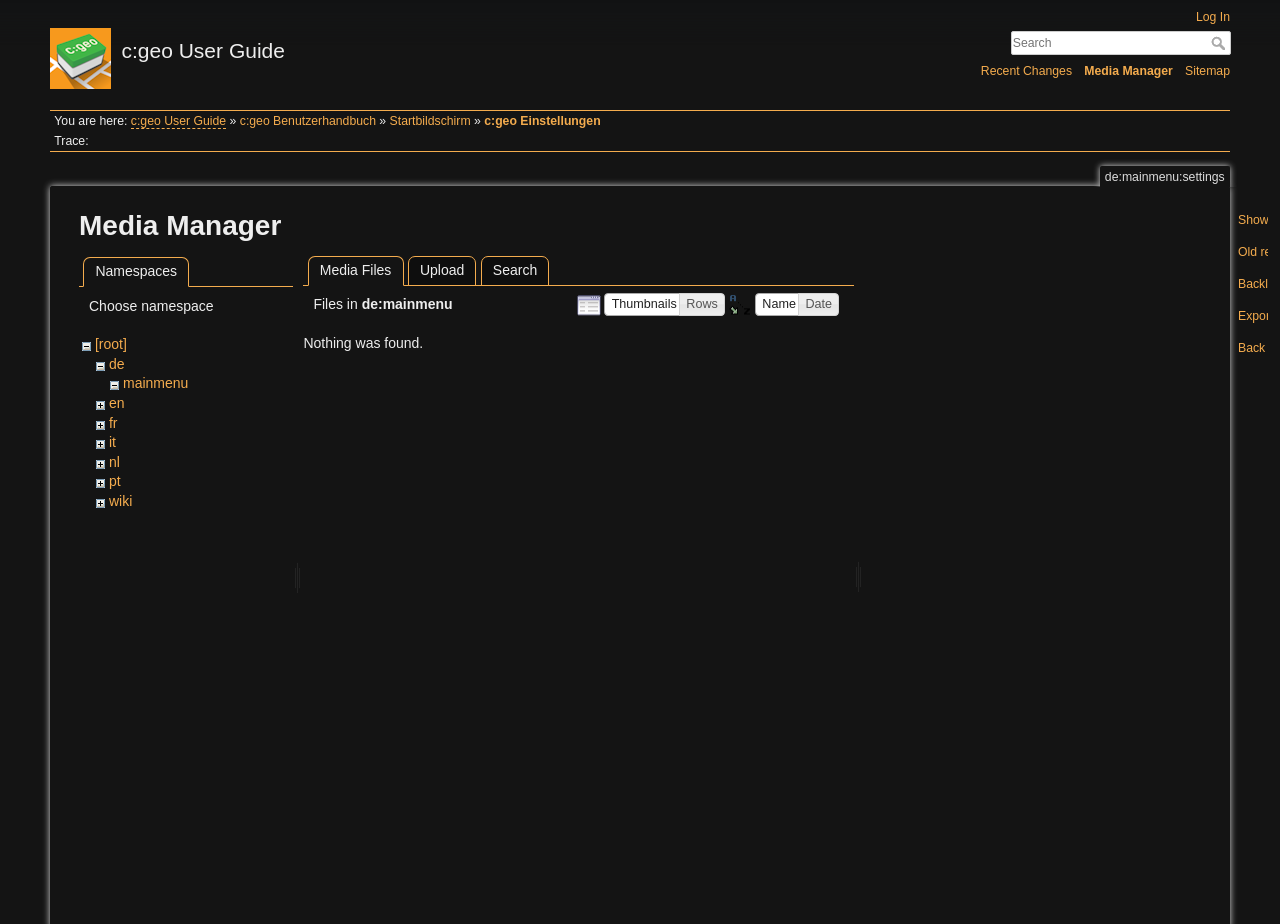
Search (1220, 43)
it (112, 442)
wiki (120, 501)
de (117, 364)
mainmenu (155, 383)
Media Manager (1128, 71)
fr (113, 423)
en (117, 403)
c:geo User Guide (178, 121)
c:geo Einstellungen (542, 121)
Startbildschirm (430, 121)
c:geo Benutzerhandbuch (308, 121)
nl (114, 462)
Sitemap (1207, 71)
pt (115, 481)
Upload (442, 270)
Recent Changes (1026, 71)
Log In (1213, 17)
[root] (111, 344)
